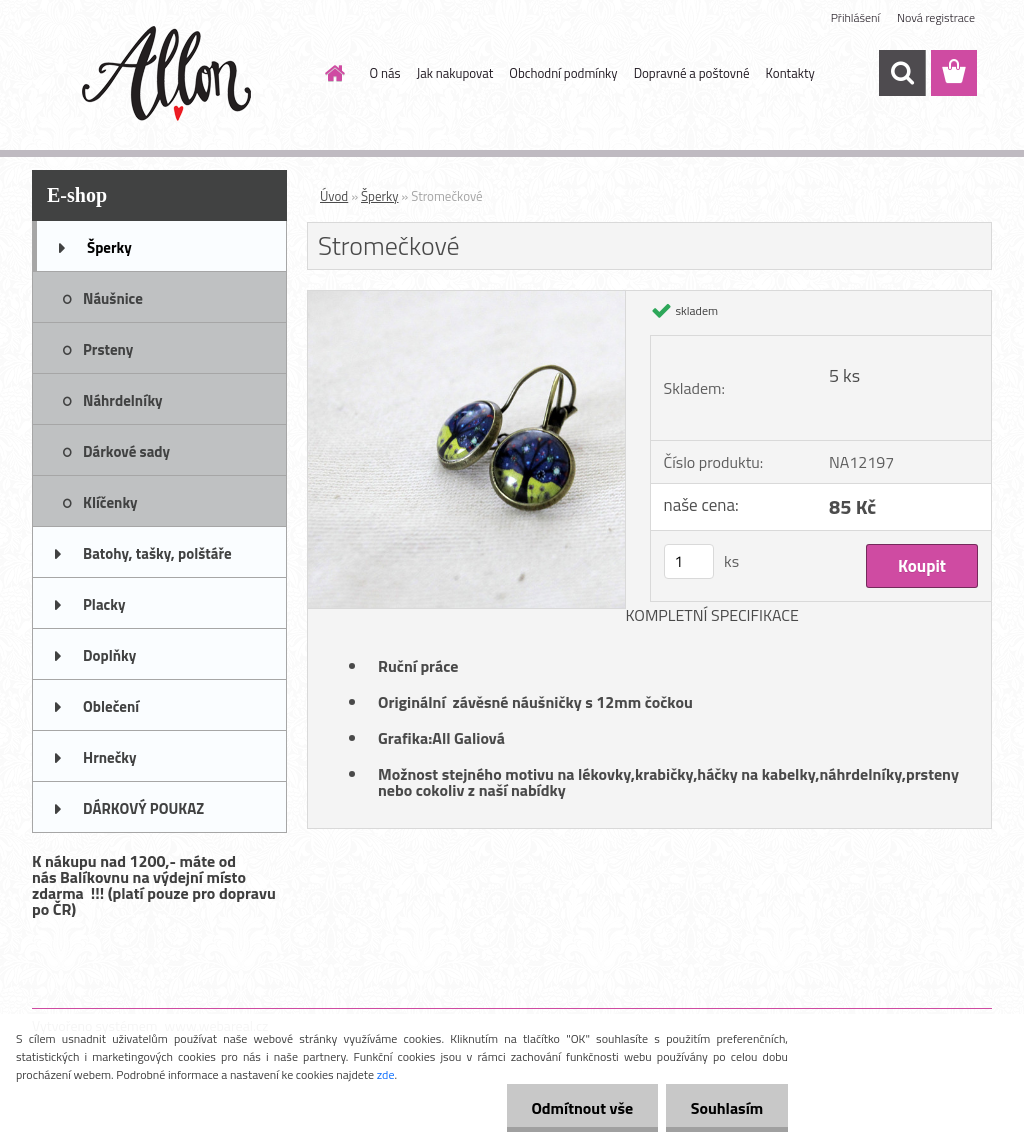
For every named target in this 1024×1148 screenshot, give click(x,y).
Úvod (334, 196)
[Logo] (169, 74)
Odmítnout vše (582, 1108)
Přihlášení (855, 17)
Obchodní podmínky (563, 73)
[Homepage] (332, 73)
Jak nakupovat (455, 73)
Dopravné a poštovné (692, 73)
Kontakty (790, 73)
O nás (385, 73)
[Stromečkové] (466, 299)
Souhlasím (726, 1108)
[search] (902, 73)
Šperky (379, 196)
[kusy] (689, 561)
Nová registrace (936, 17)
